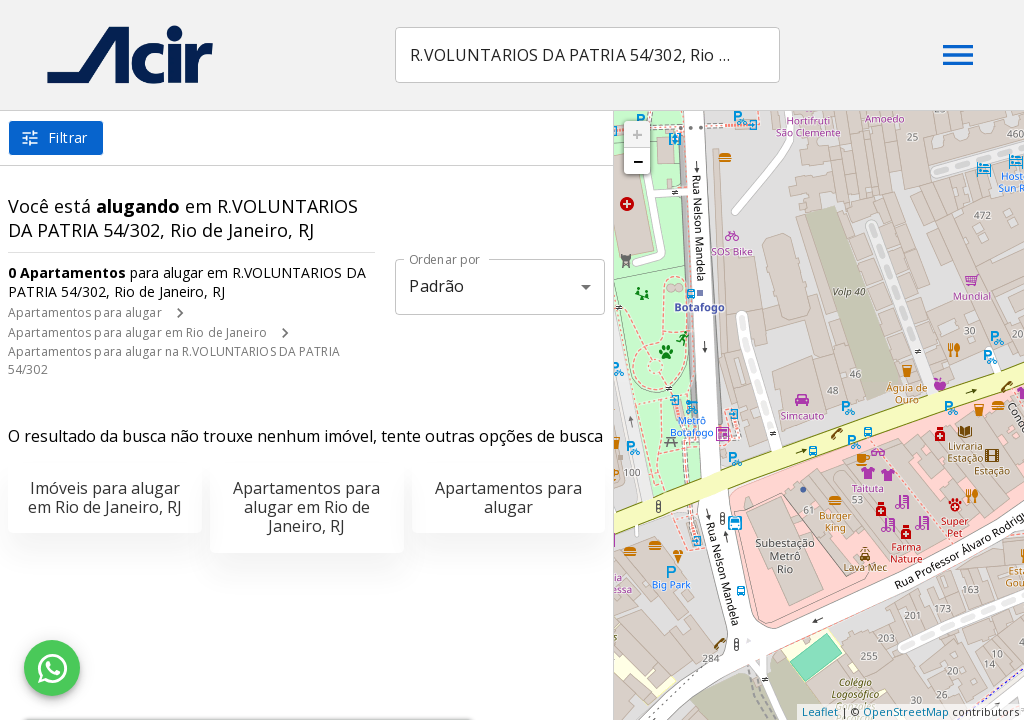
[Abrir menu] (958, 55)
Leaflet (820, 711)
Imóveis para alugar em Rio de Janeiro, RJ (105, 497)
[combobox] (589, 55)
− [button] (638, 161)
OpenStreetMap (906, 711)
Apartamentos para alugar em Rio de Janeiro (137, 332)
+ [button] (637, 134)
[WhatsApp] (52, 668)
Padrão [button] (436, 286)
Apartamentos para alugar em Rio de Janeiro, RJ (306, 507)
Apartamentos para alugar (85, 312)
